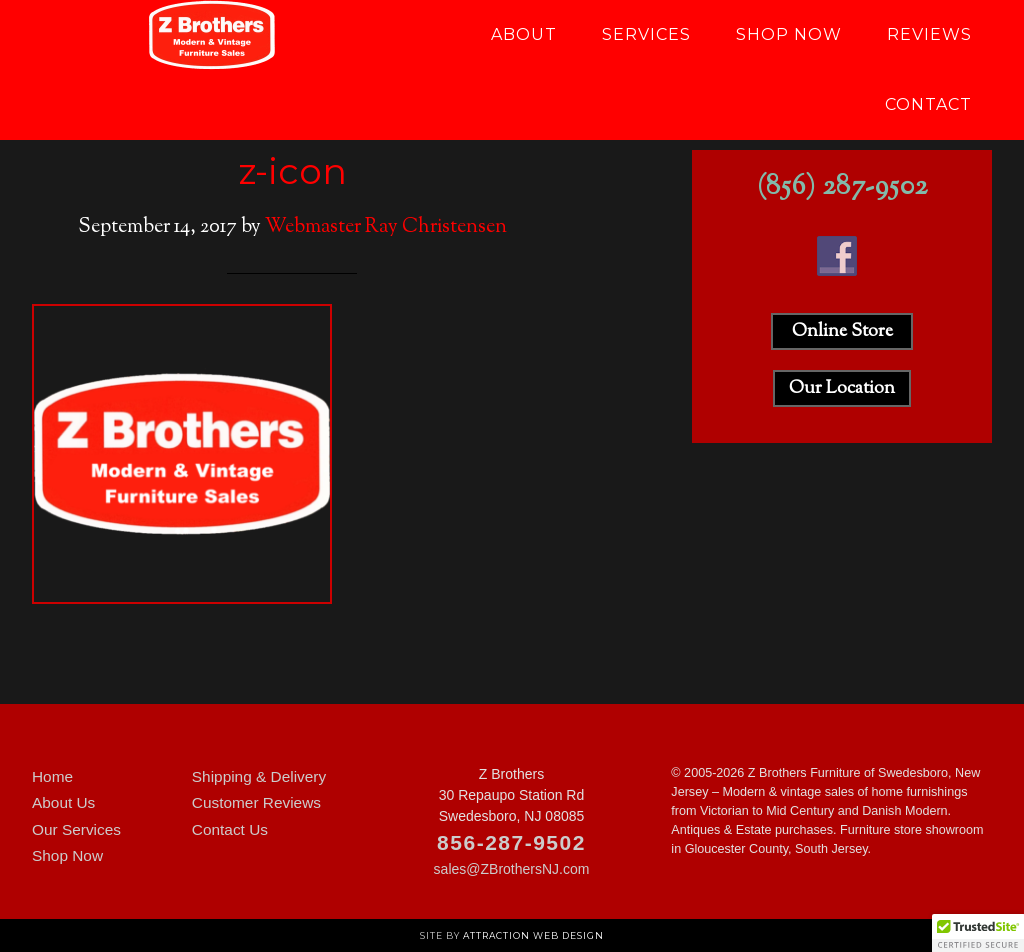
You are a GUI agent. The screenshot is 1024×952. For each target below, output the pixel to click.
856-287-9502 (511, 842)
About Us (63, 802)
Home (52, 776)
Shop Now (67, 855)
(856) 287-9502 (842, 187)
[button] (978, 933)
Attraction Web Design (533, 935)
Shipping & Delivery (259, 776)
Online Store (842, 332)
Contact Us (230, 829)
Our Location (842, 389)
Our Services (76, 829)
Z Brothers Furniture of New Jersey (212, 35)
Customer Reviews (256, 802)
